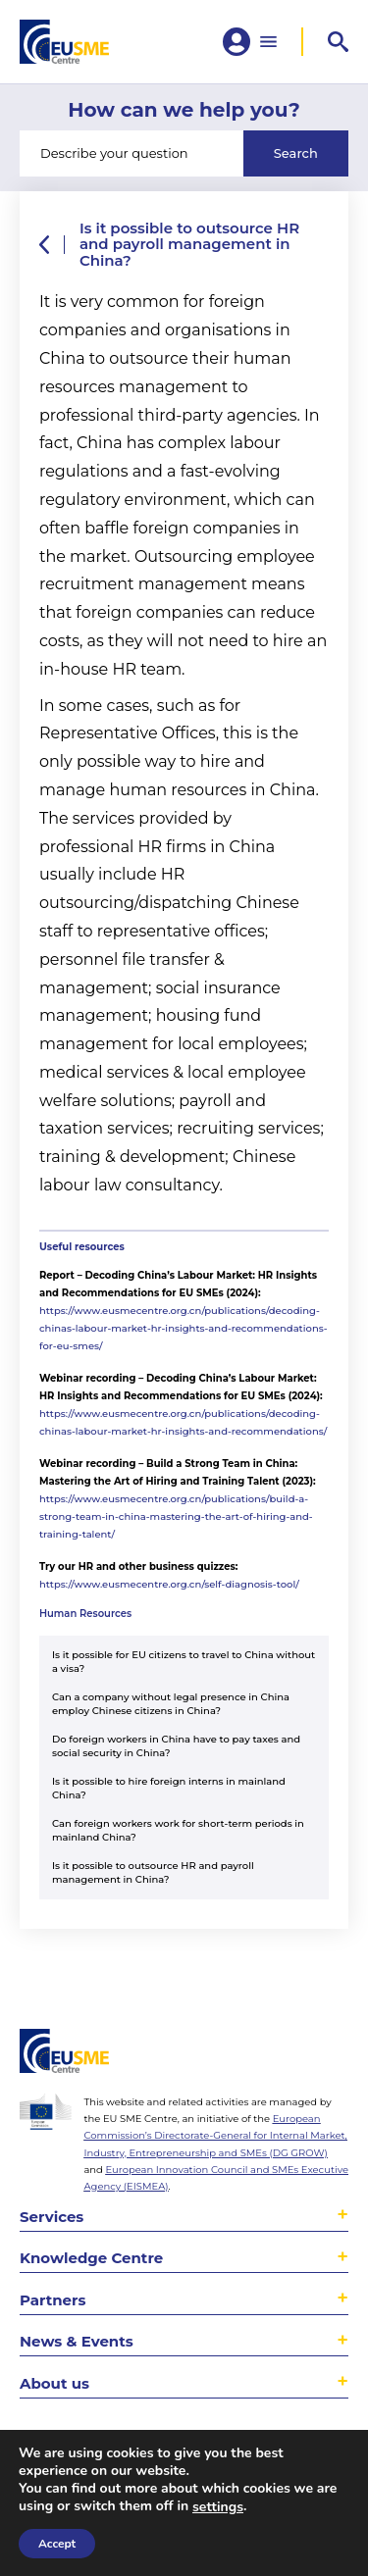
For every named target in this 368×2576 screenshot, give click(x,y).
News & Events (76, 2341)
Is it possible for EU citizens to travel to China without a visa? (183, 1661)
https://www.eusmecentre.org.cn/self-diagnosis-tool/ (169, 1584)
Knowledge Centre (91, 2257)
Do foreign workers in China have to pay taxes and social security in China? (176, 1746)
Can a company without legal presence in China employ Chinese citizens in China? (170, 1704)
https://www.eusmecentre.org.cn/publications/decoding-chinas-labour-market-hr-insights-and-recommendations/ (183, 1422)
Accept (57, 2543)
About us (54, 2383)
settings (217, 2507)
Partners (52, 2300)
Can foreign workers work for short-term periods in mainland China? (178, 1830)
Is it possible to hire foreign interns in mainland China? (169, 1788)
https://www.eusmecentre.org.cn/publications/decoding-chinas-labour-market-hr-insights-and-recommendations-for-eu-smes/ (183, 1328)
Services (51, 2216)
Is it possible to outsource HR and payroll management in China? (153, 1872)
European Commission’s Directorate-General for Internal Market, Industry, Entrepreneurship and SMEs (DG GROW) (214, 2135)
